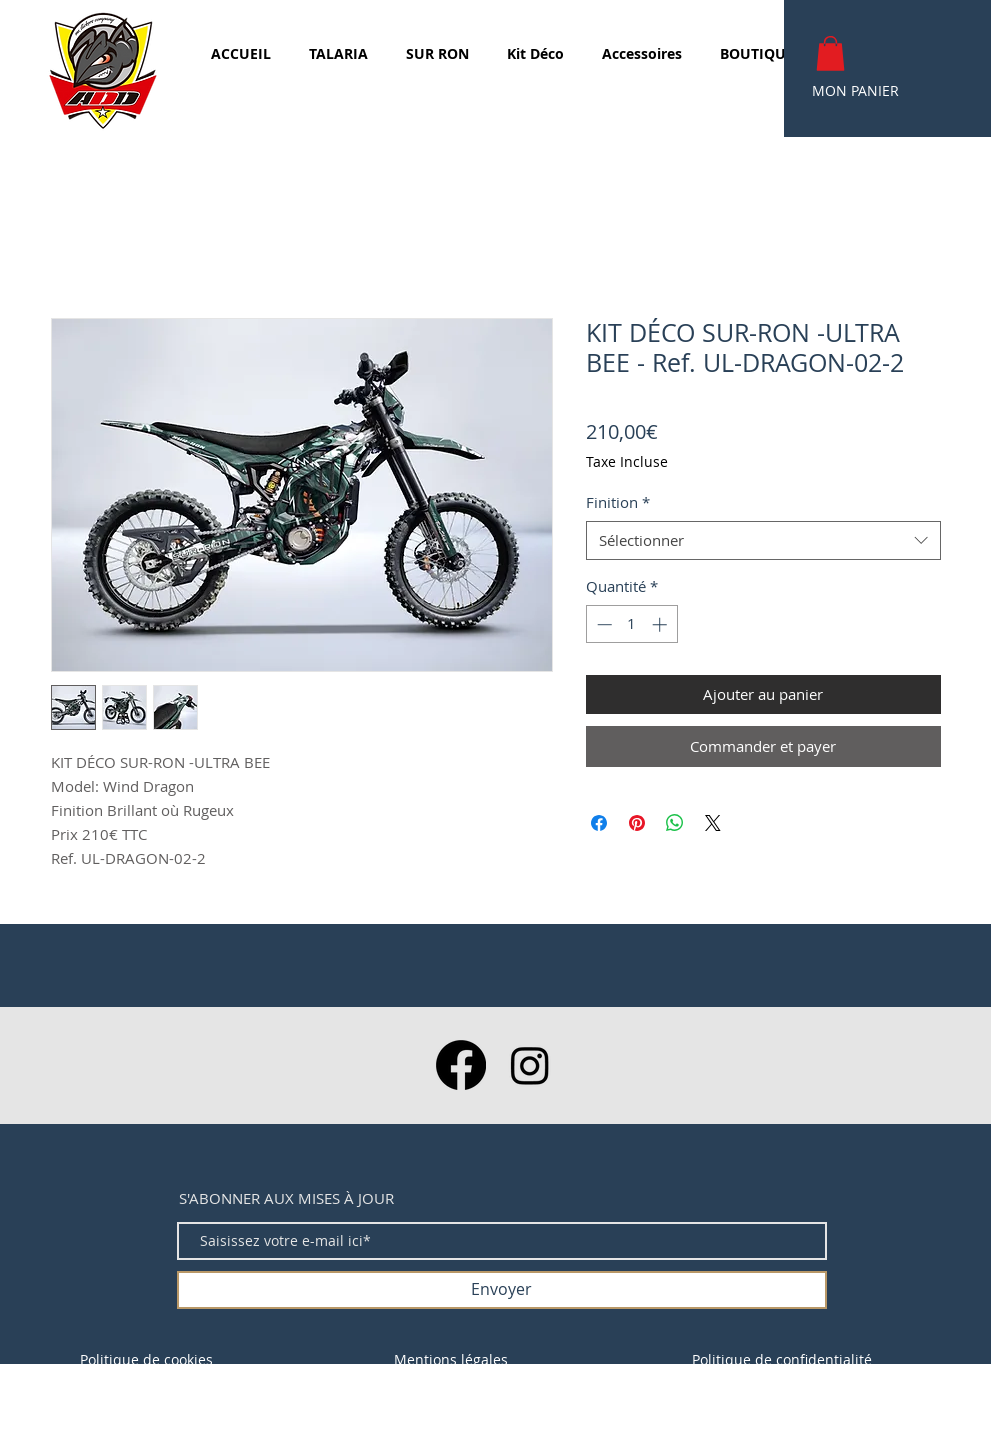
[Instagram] (530, 1065)
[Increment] (661, 624)
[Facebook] (461, 1065)
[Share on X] (713, 823)
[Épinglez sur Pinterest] (637, 823)
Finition (618, 502)
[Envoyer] (502, 1290)
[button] (830, 53)
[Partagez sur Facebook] (599, 823)
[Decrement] (602, 624)
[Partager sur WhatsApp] (675, 823)
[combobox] (763, 540)
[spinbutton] (631, 624)
